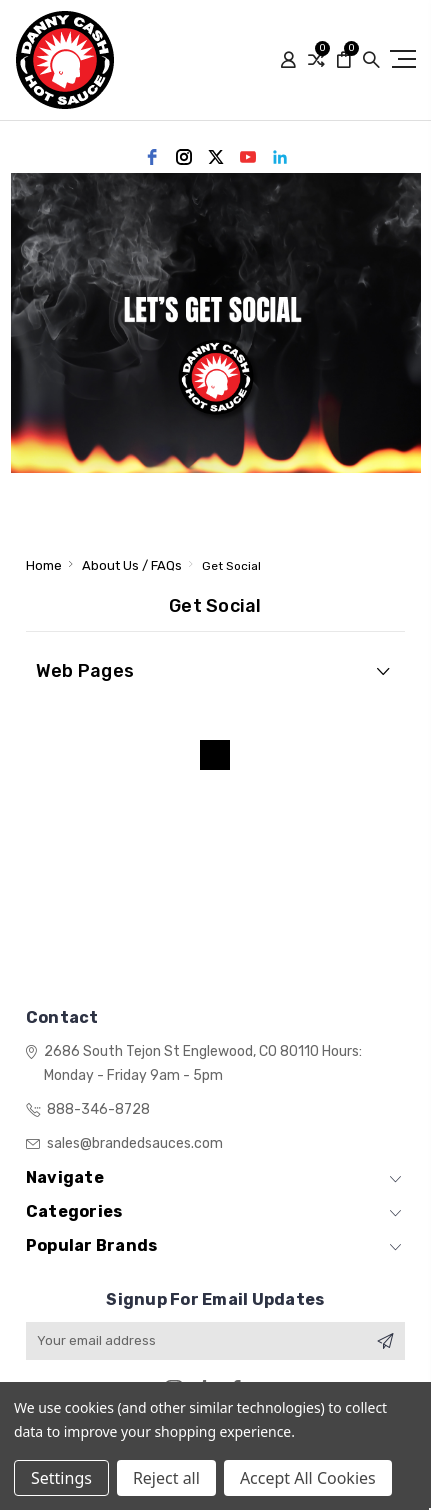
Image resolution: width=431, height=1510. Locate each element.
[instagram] (184, 157)
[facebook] (152, 157)
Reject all (166, 1478)
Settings (61, 1478)
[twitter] (216, 157)
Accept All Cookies (308, 1478)
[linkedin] (280, 157)
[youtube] (248, 157)
